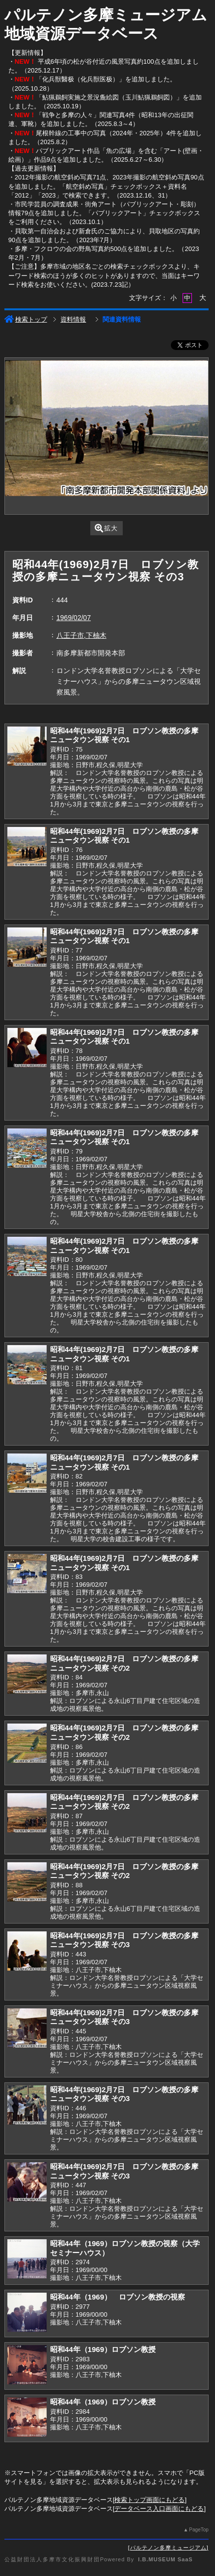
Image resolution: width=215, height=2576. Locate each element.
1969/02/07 (73, 618)
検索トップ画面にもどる (149, 2499)
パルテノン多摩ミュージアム (168, 2548)
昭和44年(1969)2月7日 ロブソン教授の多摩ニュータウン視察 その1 (124, 735)
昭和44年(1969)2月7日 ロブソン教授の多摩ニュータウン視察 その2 (124, 1663)
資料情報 (73, 319)
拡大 (106, 528)
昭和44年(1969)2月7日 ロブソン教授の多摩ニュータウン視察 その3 (124, 1940)
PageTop (198, 2529)
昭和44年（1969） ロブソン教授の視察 (117, 2297)
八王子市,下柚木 (81, 635)
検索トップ (25, 319)
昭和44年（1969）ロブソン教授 (103, 2349)
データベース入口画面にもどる (159, 2508)
